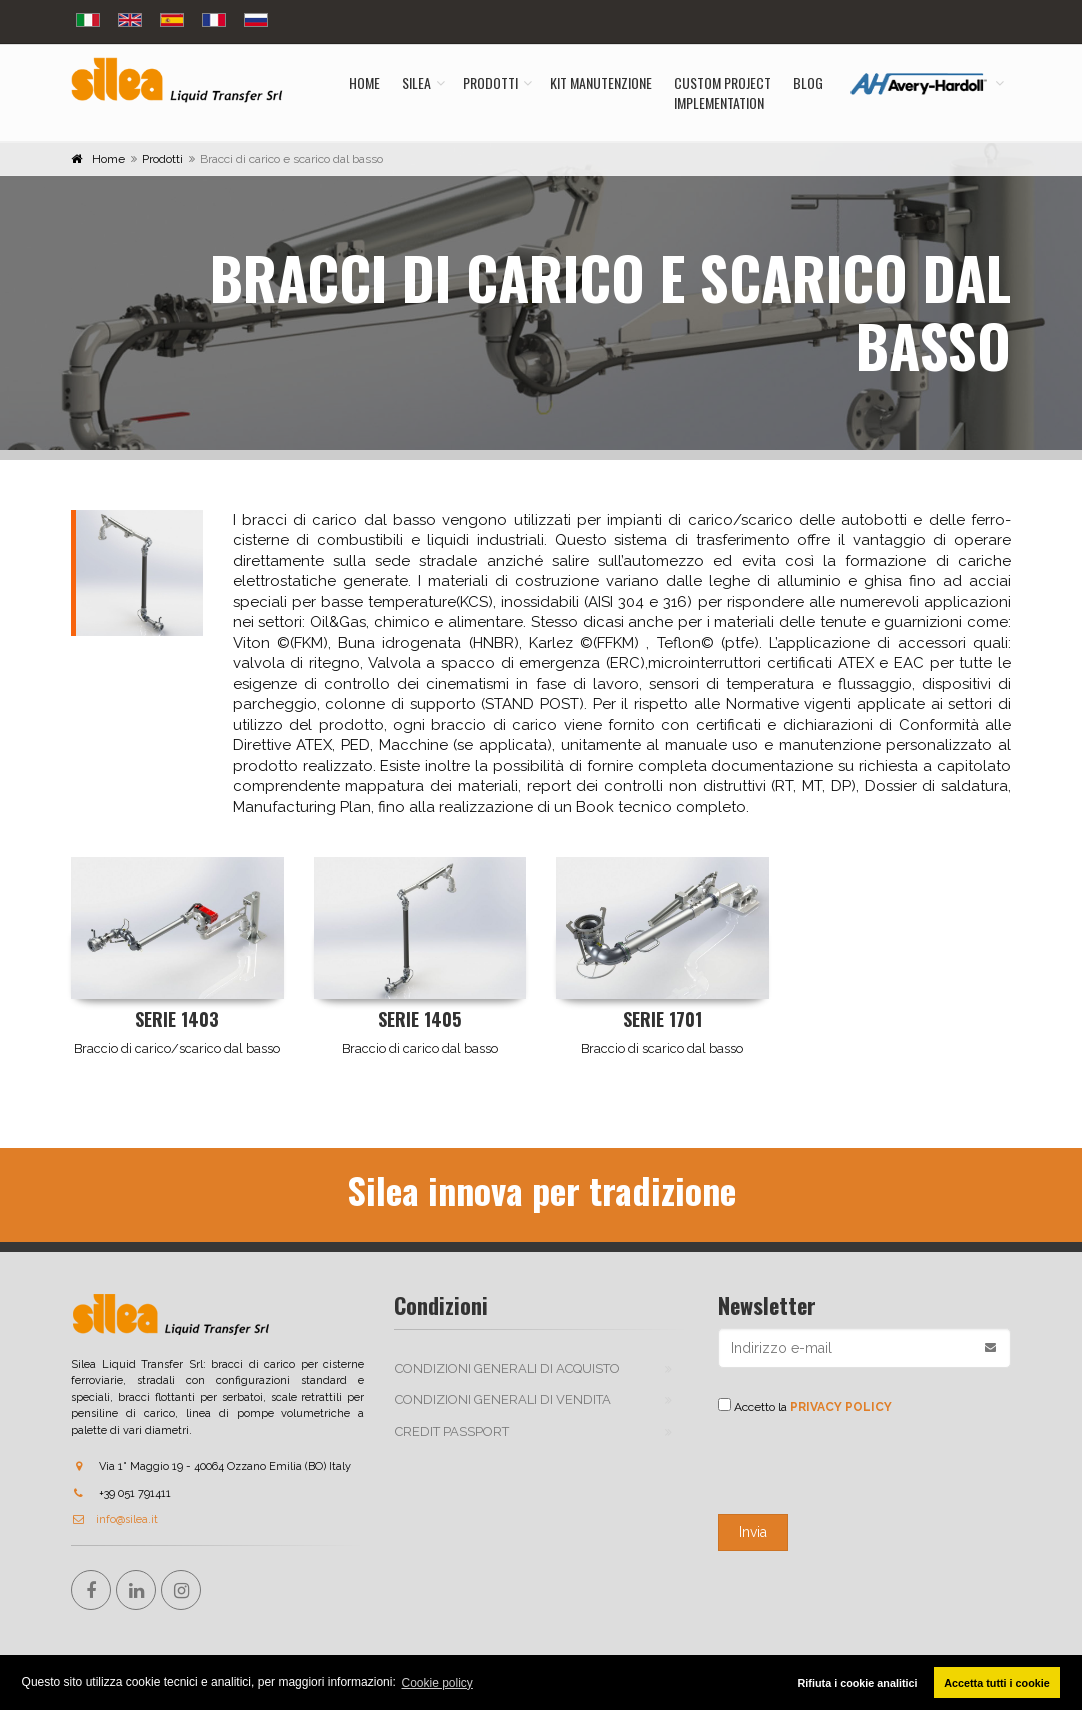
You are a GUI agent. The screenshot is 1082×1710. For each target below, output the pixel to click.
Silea (416, 82)
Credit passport (452, 1431)
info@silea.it (114, 1519)
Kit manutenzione (601, 82)
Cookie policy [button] (437, 1683)
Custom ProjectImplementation (722, 92)
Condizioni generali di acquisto (507, 1368)
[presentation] (870, 1465)
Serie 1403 (177, 1019)
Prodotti (490, 82)
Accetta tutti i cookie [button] (997, 1683)
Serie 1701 (662, 1019)
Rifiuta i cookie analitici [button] (858, 1683)
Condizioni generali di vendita (503, 1399)
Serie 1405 (419, 1019)
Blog (808, 82)
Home (364, 82)
